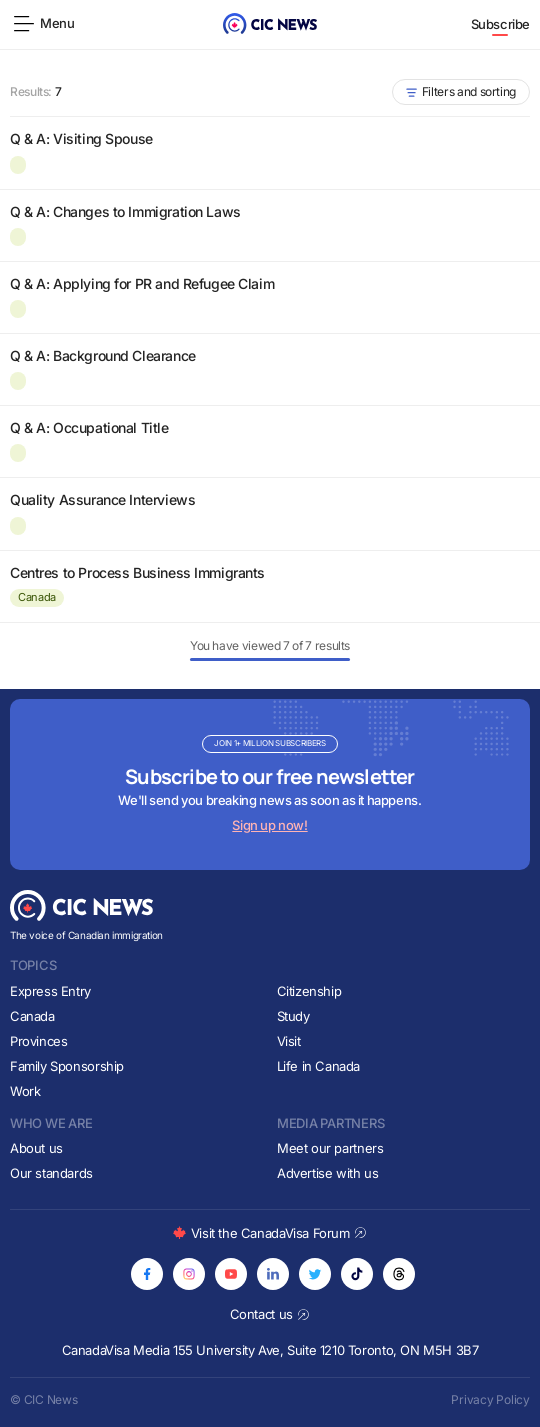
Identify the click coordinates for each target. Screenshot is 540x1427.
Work (25, 1091)
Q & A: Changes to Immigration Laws (125, 211)
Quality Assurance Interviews (102, 499)
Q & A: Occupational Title (89, 427)
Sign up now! (269, 825)
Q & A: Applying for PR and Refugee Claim (142, 283)
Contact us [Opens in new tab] (270, 1314)
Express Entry (50, 991)
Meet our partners (330, 1148)
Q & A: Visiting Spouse (81, 138)
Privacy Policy (490, 1399)
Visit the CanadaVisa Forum (270, 1233)
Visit (289, 1041)
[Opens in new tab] (147, 1274)
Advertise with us (327, 1173)
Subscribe (501, 24)
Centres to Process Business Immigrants (137, 572)
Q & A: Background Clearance (103, 355)
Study (293, 1016)
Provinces (39, 1041)
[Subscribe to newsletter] (270, 784)
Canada (37, 597)
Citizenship (309, 991)
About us (36, 1148)
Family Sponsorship (67, 1066)
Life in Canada (319, 1066)
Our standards (51, 1173)
